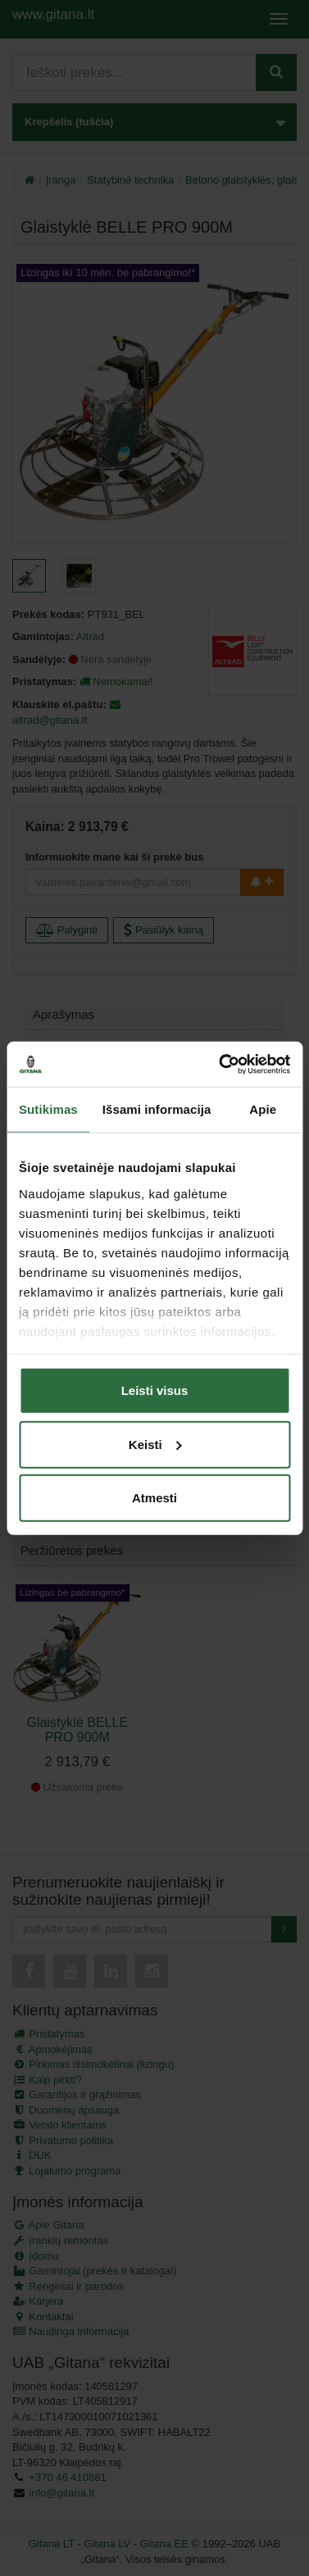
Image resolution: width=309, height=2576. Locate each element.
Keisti (155, 1444)
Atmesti (154, 1498)
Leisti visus (155, 1390)
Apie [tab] (262, 1109)
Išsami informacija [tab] (156, 1109)
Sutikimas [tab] (48, 1109)
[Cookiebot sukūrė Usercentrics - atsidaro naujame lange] (220, 1063)
